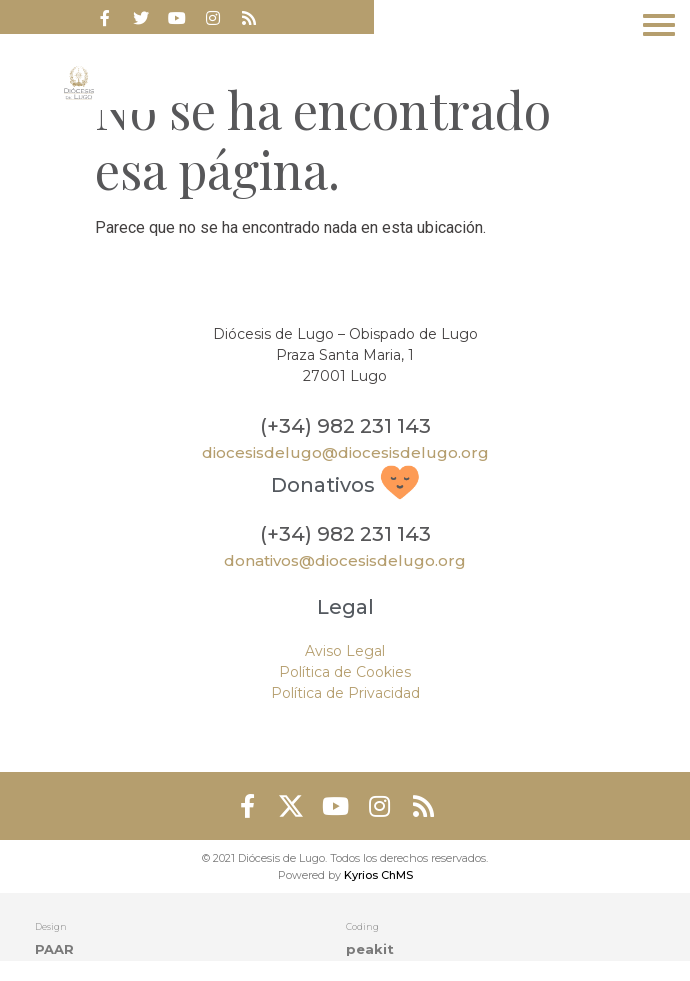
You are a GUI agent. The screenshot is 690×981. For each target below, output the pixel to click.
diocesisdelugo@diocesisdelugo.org (345, 452)
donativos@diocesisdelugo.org (345, 560)
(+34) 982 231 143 (345, 426)
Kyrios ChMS (378, 875)
